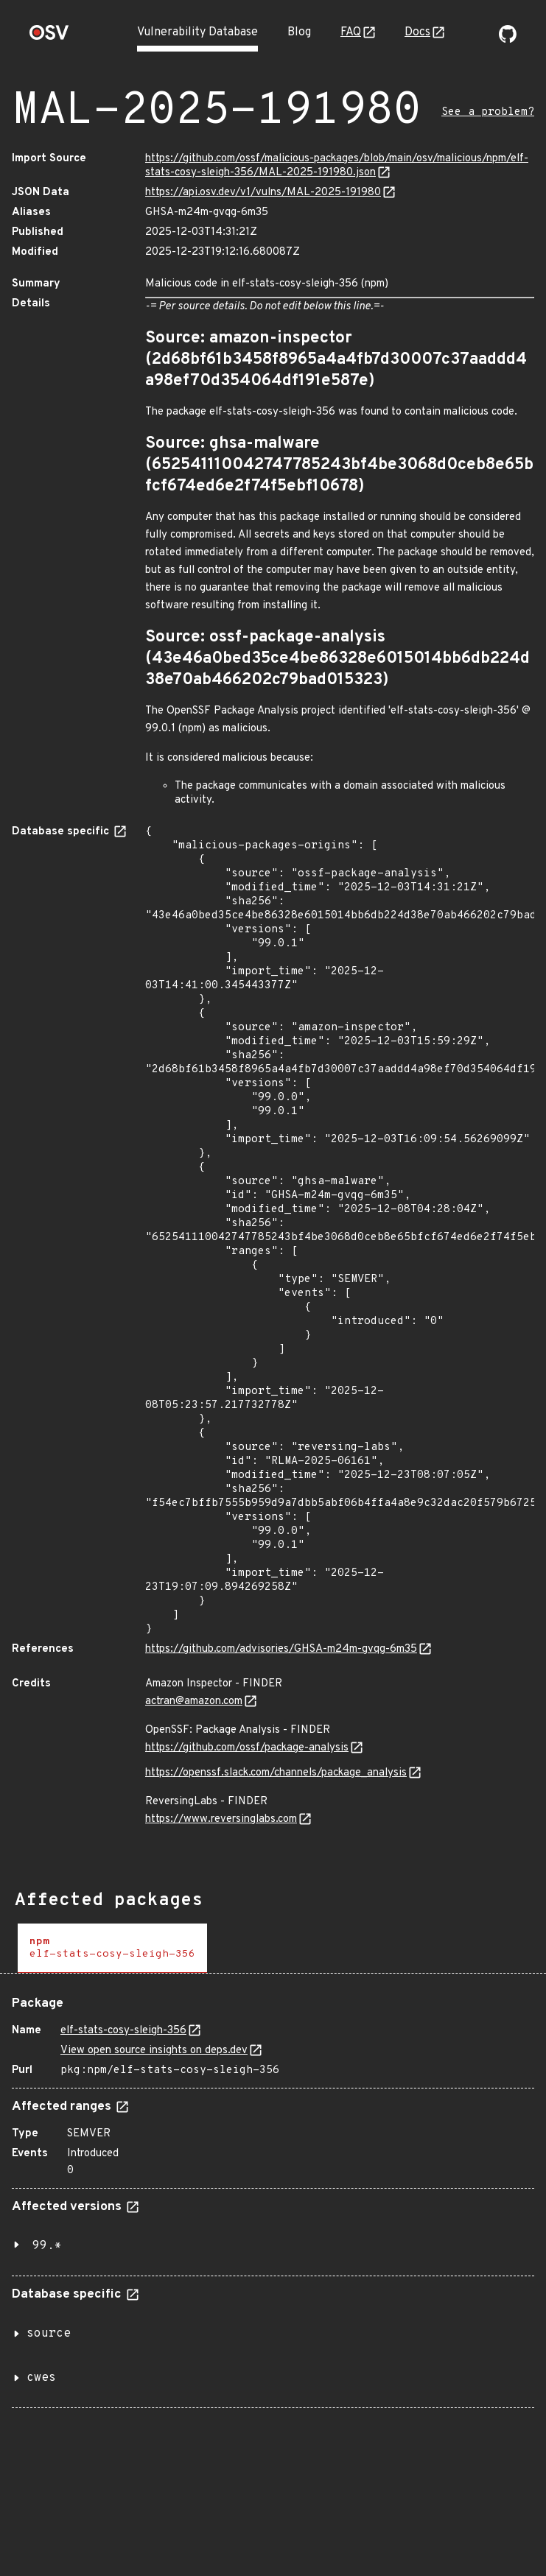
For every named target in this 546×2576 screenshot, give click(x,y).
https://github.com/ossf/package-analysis (247, 1748)
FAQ (350, 32)
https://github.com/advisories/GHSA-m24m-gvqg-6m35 (281, 1649)
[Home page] (49, 37)
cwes (41, 2378)
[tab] (112, 1948)
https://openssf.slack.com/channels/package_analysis (276, 1773)
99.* (47, 2246)
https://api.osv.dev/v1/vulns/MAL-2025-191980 (263, 193)
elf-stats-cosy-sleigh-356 (123, 2031)
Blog (299, 32)
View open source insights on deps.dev (154, 2051)
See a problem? (487, 112)
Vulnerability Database (197, 32)
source (49, 2333)
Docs (417, 32)
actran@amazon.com (193, 1701)
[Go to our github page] (508, 39)
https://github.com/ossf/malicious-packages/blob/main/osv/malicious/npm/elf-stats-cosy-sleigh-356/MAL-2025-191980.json (336, 166)
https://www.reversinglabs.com (221, 1819)
